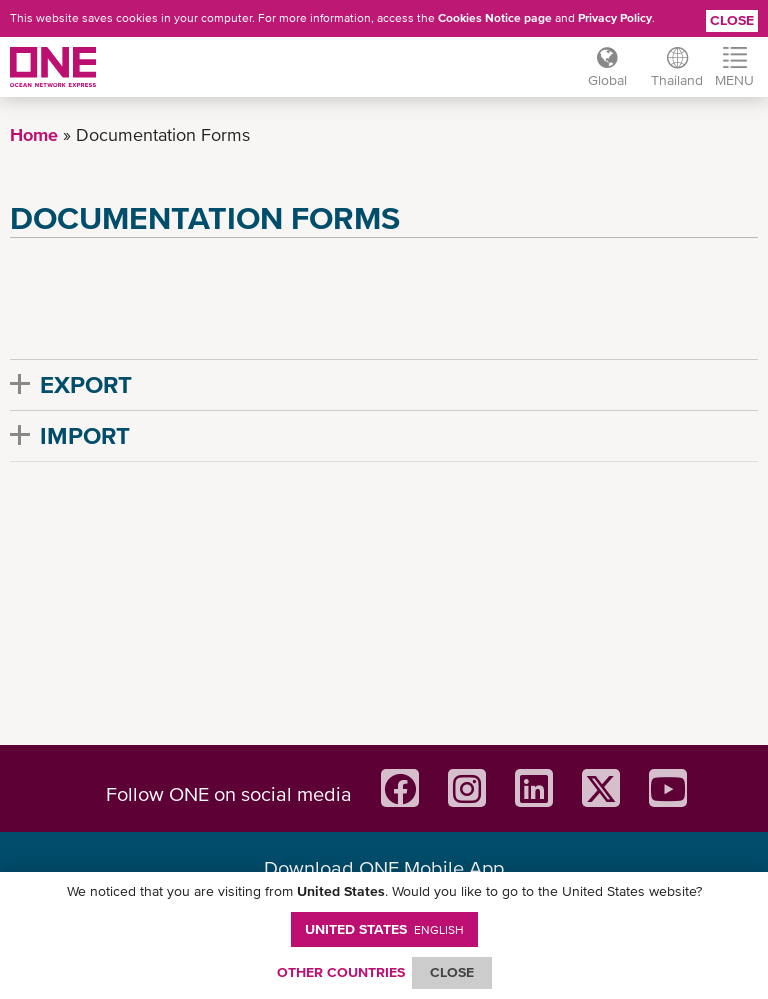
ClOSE (452, 972)
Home (34, 134)
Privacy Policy (615, 18)
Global (607, 80)
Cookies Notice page (495, 18)
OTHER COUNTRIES (341, 972)
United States (384, 929)
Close (732, 20)
